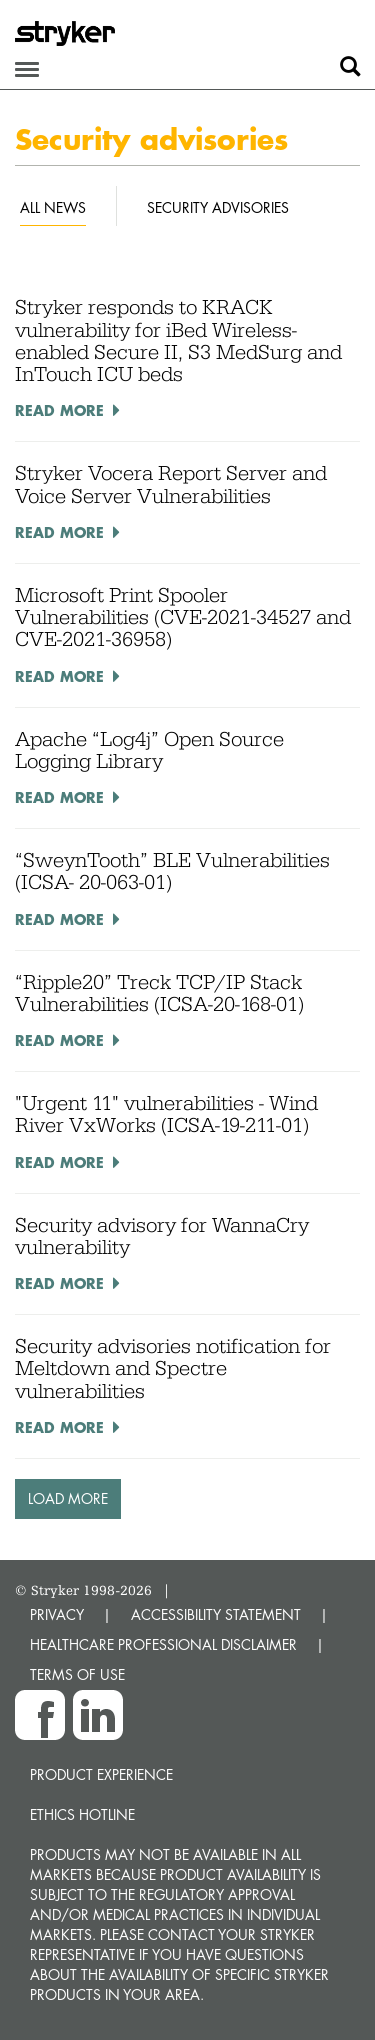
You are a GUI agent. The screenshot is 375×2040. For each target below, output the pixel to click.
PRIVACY (57, 1614)
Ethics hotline (82, 1814)
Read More (59, 410)
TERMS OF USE (77, 1674)
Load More (68, 1498)
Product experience (101, 1774)
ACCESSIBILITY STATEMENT (216, 1614)
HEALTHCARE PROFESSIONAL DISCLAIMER (163, 1644)
